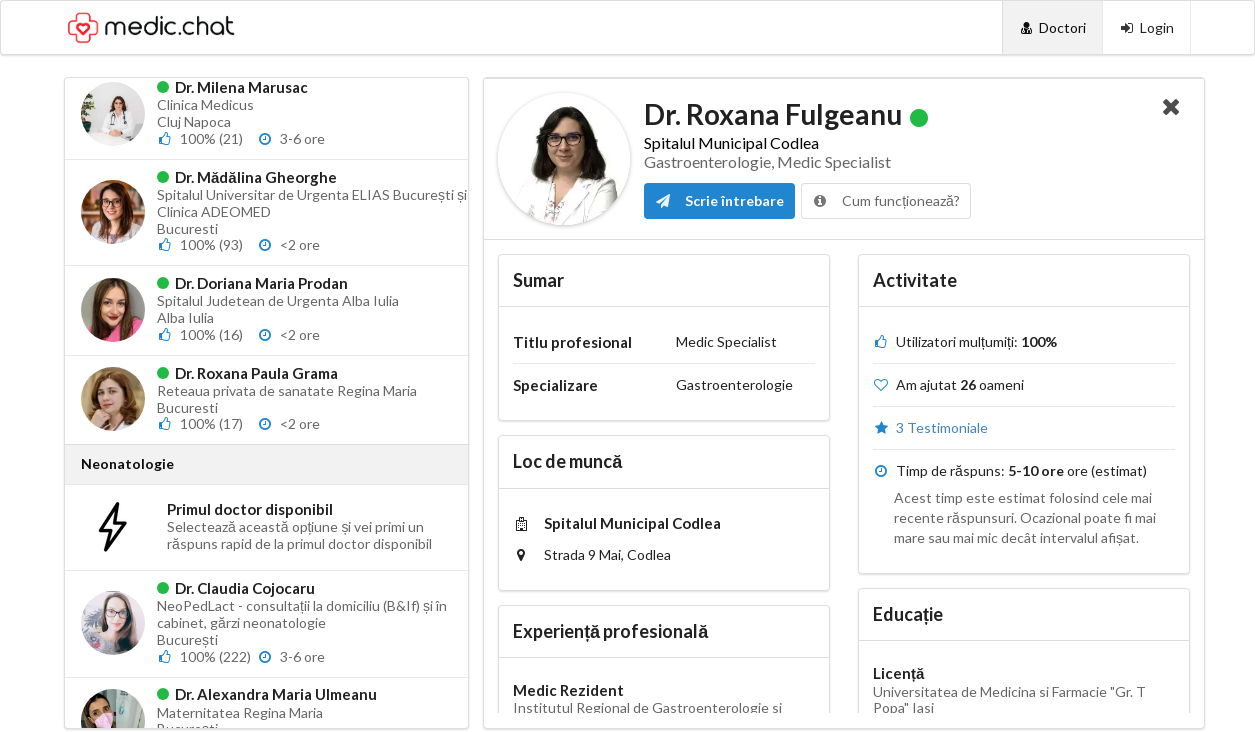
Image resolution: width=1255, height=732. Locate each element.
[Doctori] (1052, 27)
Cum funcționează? (886, 200)
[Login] (1146, 27)
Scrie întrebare (719, 200)
